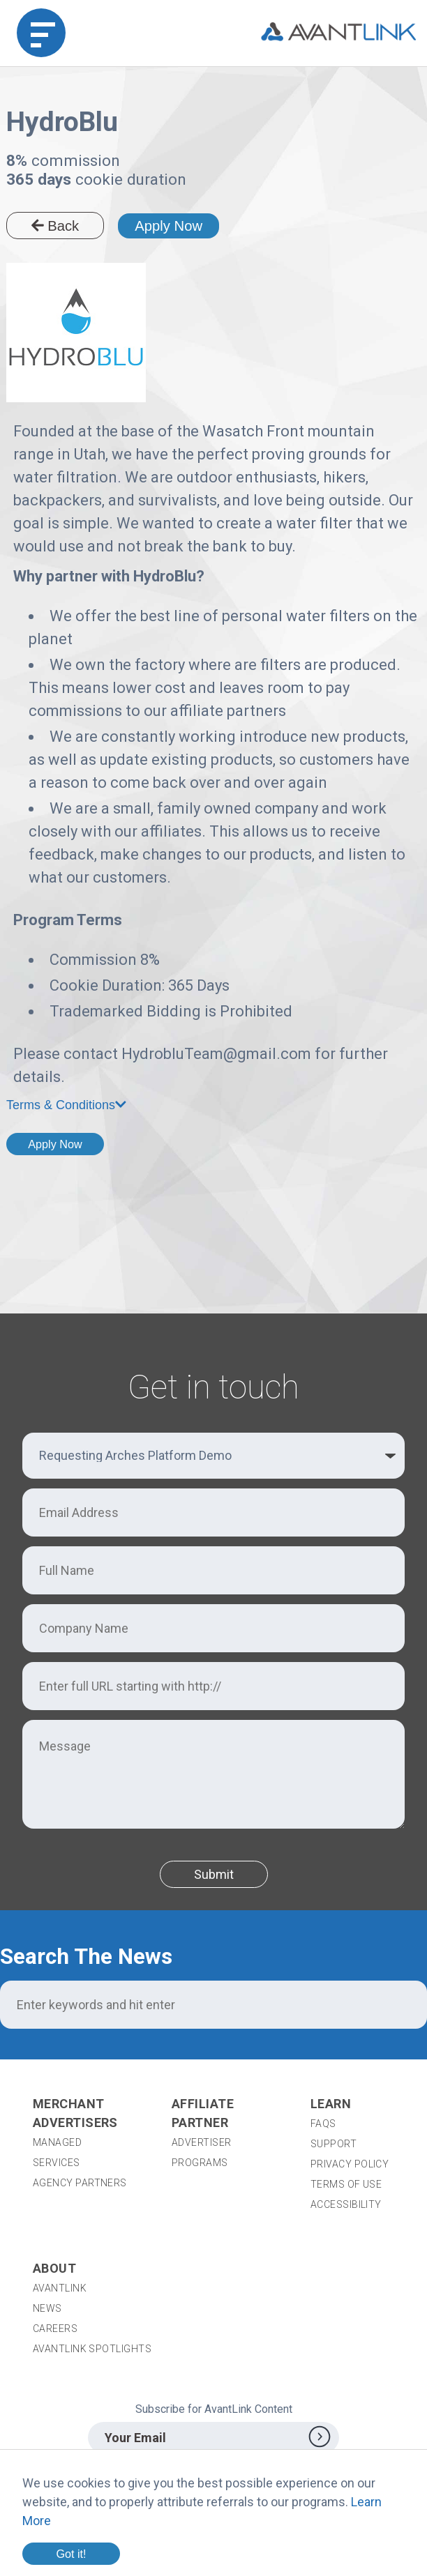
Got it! (71, 2553)
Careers (55, 2328)
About (54, 2268)
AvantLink (60, 2288)
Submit (214, 1874)
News (47, 2308)
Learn (330, 2103)
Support (333, 2143)
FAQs (323, 2123)
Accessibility (346, 2204)
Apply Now (168, 226)
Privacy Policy (349, 2164)
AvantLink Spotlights (93, 2348)
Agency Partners (80, 2182)
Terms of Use (346, 2184)
